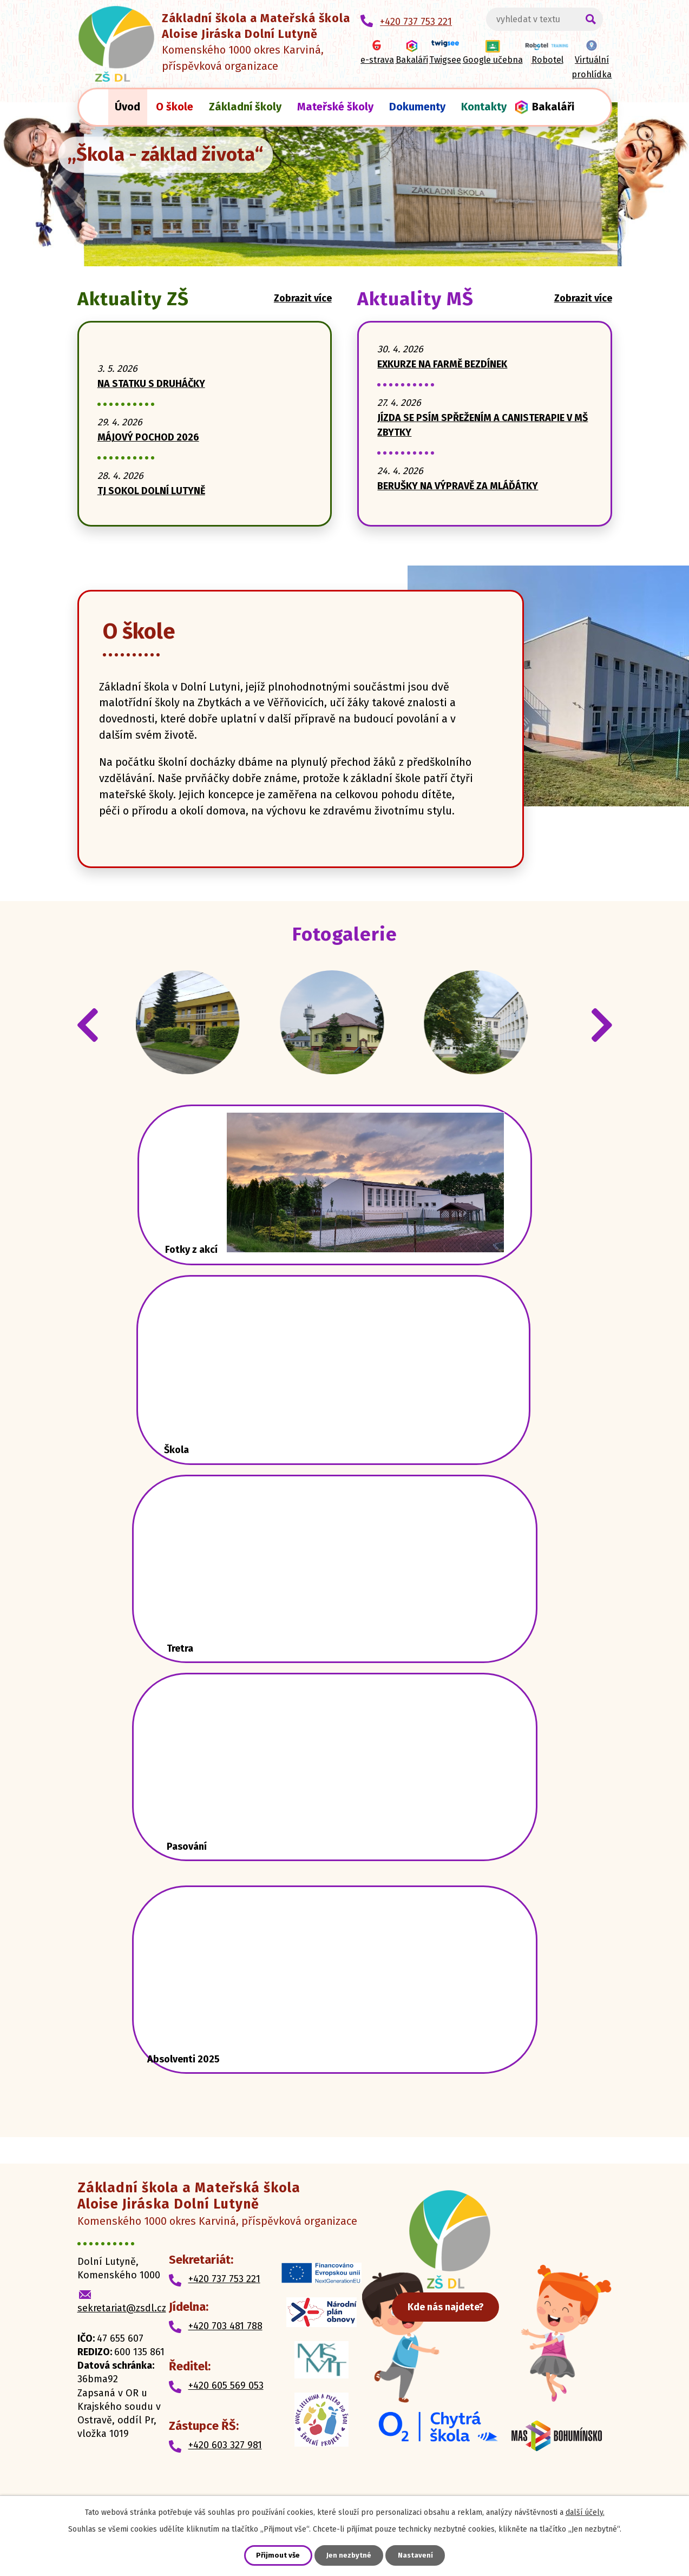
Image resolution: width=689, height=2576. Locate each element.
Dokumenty (417, 106)
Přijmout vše (275, 2554)
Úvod (127, 106)
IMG (197, 1032)
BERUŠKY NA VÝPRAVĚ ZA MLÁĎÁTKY (457, 486)
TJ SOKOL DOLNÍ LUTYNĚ (151, 491)
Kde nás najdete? (482, 2354)
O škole (174, 106)
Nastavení (418, 2554)
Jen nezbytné (349, 2554)
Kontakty (484, 106)
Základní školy (245, 106)
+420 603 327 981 (225, 2464)
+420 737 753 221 (224, 2297)
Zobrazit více (303, 298)
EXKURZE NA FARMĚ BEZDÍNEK (442, 364)
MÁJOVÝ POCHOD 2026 (148, 437)
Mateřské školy (335, 106)
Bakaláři (553, 106)
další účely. (585, 2510)
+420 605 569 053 (226, 2404)
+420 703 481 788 (225, 2344)
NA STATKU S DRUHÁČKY (151, 384)
